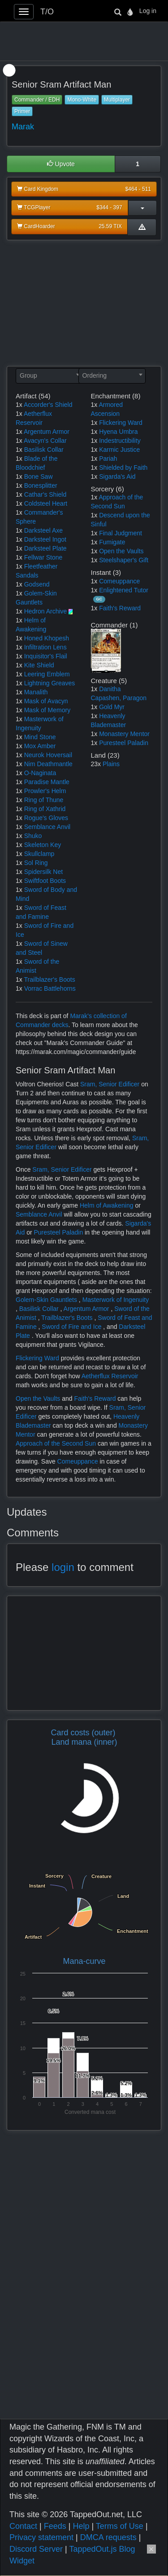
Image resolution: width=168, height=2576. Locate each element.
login (63, 1567)
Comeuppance (119, 581)
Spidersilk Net (43, 871)
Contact (23, 2526)
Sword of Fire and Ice (72, 1326)
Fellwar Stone (43, 557)
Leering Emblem (47, 674)
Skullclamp (39, 853)
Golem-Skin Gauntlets (47, 1299)
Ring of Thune (44, 799)
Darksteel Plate (45, 548)
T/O (47, 11)
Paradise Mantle (46, 781)
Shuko (33, 835)
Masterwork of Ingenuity (115, 1299)
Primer (22, 111)
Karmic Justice (119, 449)
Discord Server (36, 2549)
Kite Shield (39, 665)
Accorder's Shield (48, 404)
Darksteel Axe (43, 530)
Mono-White (81, 100)
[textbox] (49, 375)
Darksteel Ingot (45, 539)
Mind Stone (40, 737)
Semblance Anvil (47, 826)
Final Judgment (120, 533)
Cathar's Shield (45, 494)
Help (81, 2526)
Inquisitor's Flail (45, 656)
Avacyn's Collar (45, 440)
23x (96, 764)
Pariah (108, 458)
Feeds (55, 2526)
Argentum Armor (46, 431)
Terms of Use (119, 2526)
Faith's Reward (120, 608)
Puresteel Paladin (123, 742)
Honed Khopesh (46, 638)
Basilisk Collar (44, 449)
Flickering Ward (120, 422)
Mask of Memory (47, 710)
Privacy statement (41, 2537)
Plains (111, 764)
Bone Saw (38, 476)
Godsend (37, 584)
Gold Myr (112, 706)
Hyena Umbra (118, 431)
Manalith (36, 692)
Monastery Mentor (124, 733)
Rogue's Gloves (46, 817)
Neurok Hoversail (48, 755)
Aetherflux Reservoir (110, 1376)
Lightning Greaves (49, 683)
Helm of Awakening (107, 1205)
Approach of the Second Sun (57, 1443)
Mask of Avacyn (46, 701)
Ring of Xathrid (45, 808)
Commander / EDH (37, 100)
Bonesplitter (40, 485)
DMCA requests (108, 2537)
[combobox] (49, 376)
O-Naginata (40, 772)
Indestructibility (120, 440)
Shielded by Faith (123, 467)
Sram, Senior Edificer (110, 1084)
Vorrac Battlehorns (50, 988)
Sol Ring (36, 862)
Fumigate (112, 542)
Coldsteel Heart (46, 503)
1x (19, 404)
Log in (147, 10)
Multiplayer (117, 100)
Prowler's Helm (45, 790)
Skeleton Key (42, 844)
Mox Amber (40, 746)
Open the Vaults (121, 551)
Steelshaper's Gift (123, 560)
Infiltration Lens (45, 647)
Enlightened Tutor (123, 590)
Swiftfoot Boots (45, 880)
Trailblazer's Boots (49, 979)
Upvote (61, 164)
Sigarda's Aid (117, 476)
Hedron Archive (45, 611)
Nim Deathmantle (48, 764)
